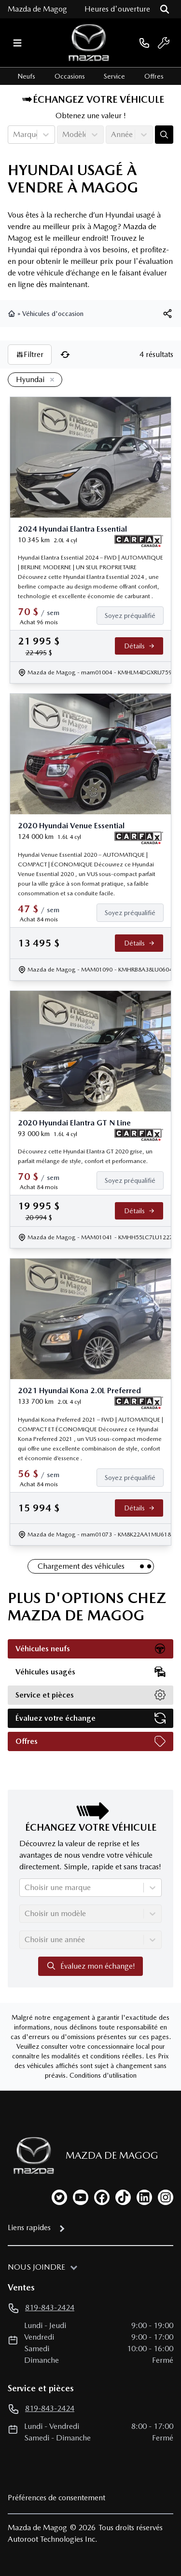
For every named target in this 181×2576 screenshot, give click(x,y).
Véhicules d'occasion (53, 313)
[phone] (144, 43)
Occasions (70, 76)
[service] (163, 43)
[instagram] (165, 2197)
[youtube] (80, 2197)
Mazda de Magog (37, 9)
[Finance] (134, 615)
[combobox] (14, 134)
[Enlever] (50, 380)
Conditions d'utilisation (103, 2075)
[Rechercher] (164, 9)
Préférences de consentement (56, 2497)
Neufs (26, 76)
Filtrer (29, 354)
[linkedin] (144, 2197)
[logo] (89, 42)
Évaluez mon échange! (90, 1965)
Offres (154, 76)
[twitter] (59, 2197)
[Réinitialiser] (65, 354)
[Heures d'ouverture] (117, 9)
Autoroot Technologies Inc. (52, 2539)
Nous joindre (36, 2267)
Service (114, 76)
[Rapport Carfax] (138, 541)
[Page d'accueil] (31, 2155)
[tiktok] (123, 2197)
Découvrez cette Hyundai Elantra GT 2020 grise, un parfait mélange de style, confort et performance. (85, 1156)
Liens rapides (29, 2227)
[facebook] (102, 2197)
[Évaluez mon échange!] (164, 134)
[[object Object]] (167, 313)
